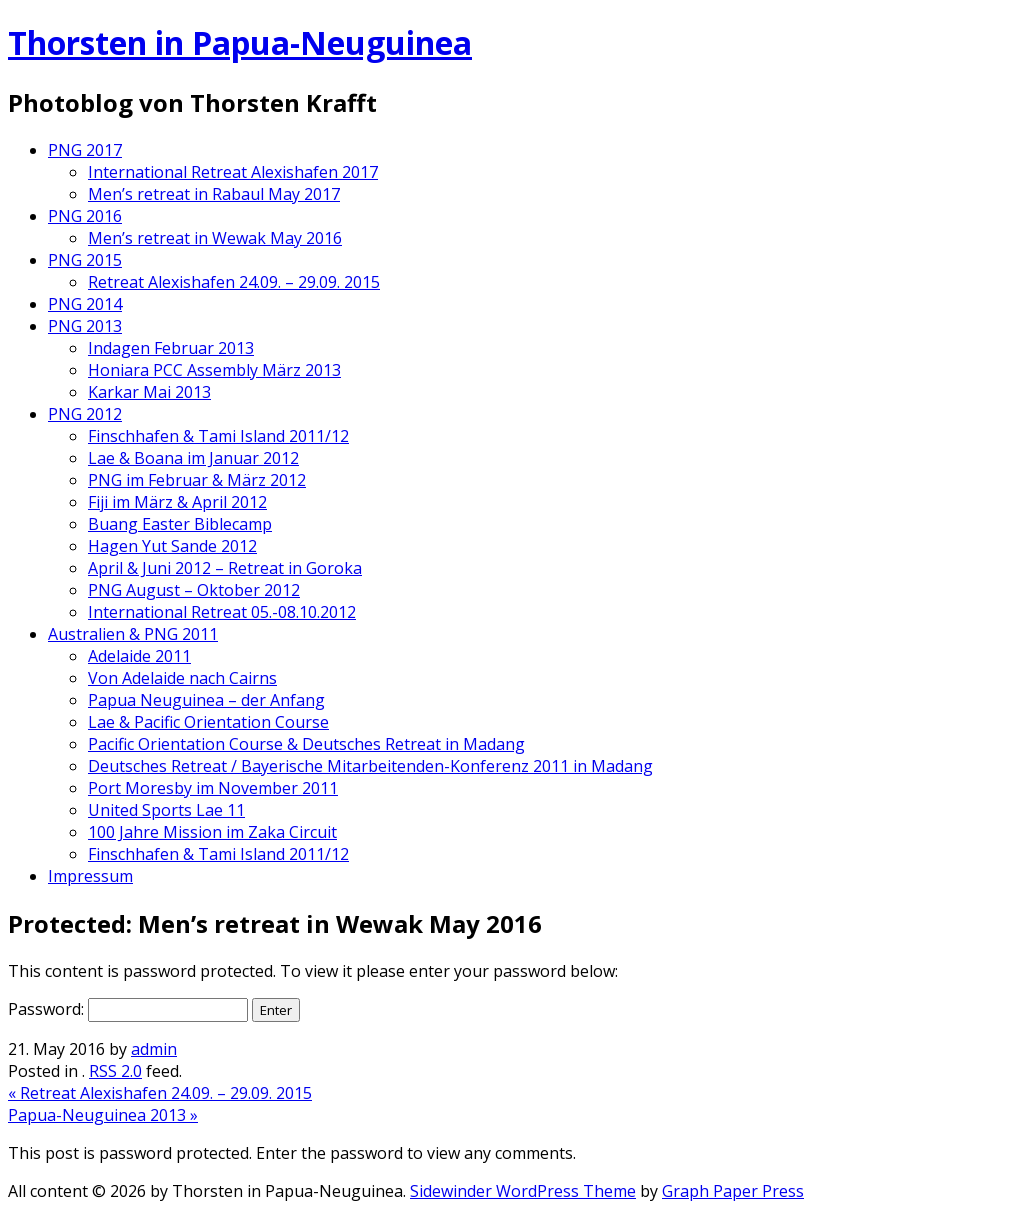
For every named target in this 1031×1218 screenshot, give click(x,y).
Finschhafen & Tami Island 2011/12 (218, 436)
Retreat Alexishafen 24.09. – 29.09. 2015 (234, 282)
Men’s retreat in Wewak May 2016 (215, 238)
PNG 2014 (85, 304)
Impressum (90, 876)
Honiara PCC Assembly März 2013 (214, 370)
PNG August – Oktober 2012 (194, 590)
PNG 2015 (85, 260)
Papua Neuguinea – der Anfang (206, 700)
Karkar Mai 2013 (149, 392)
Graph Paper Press (733, 1191)
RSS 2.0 (115, 1071)
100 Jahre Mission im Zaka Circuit (212, 832)
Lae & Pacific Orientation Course (208, 722)
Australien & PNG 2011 (133, 634)
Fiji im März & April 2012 (177, 502)
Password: (128, 1009)
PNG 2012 (85, 414)
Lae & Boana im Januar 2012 (193, 458)
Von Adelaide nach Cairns (182, 678)
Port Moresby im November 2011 (213, 788)
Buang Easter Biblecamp (180, 524)
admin (154, 1049)
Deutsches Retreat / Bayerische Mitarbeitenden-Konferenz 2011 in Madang (370, 766)
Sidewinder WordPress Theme (523, 1191)
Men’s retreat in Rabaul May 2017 (214, 194)
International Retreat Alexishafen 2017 (233, 172)
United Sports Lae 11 (166, 810)
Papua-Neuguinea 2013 (103, 1115)
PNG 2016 (85, 216)
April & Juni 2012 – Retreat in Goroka (225, 568)
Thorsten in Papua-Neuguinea (240, 42)
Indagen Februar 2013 (171, 348)
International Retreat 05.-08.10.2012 (222, 612)
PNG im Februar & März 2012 (197, 480)
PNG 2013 (85, 326)
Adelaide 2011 (139, 656)
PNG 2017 (85, 150)
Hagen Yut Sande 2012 (172, 546)
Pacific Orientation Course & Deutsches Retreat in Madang (306, 744)
